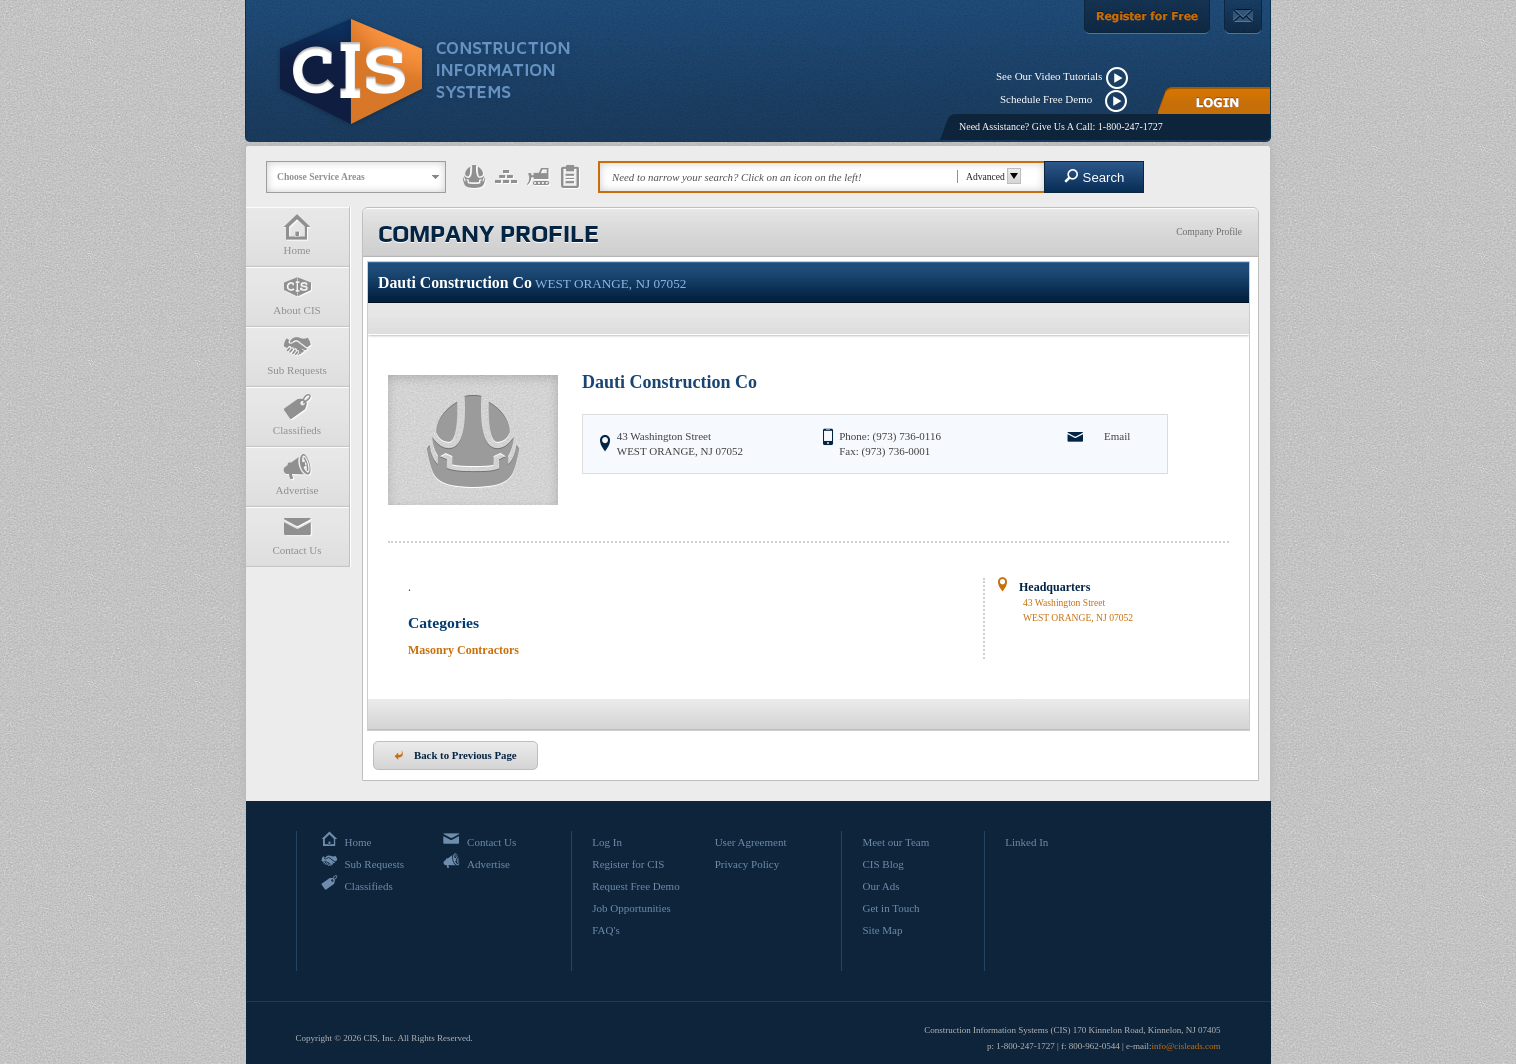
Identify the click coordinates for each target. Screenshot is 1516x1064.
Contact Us (297, 534)
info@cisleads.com (1185, 1046)
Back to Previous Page (455, 755)
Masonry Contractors (463, 650)
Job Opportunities (631, 908)
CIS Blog (882, 864)
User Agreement (751, 842)
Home (297, 234)
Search (1094, 176)
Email (1117, 436)
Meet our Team (895, 842)
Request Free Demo (635, 886)
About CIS (297, 294)
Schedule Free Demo (1050, 99)
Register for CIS (628, 864)
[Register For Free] (1147, 17)
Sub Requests (297, 354)
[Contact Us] (1243, 17)
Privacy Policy (747, 864)
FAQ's (605, 930)
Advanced (990, 176)
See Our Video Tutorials (1049, 76)
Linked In (1026, 842)
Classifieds (297, 414)
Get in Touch (890, 908)
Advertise (297, 474)
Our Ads (880, 886)
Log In (607, 842)
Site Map (882, 930)
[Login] (1214, 100)
